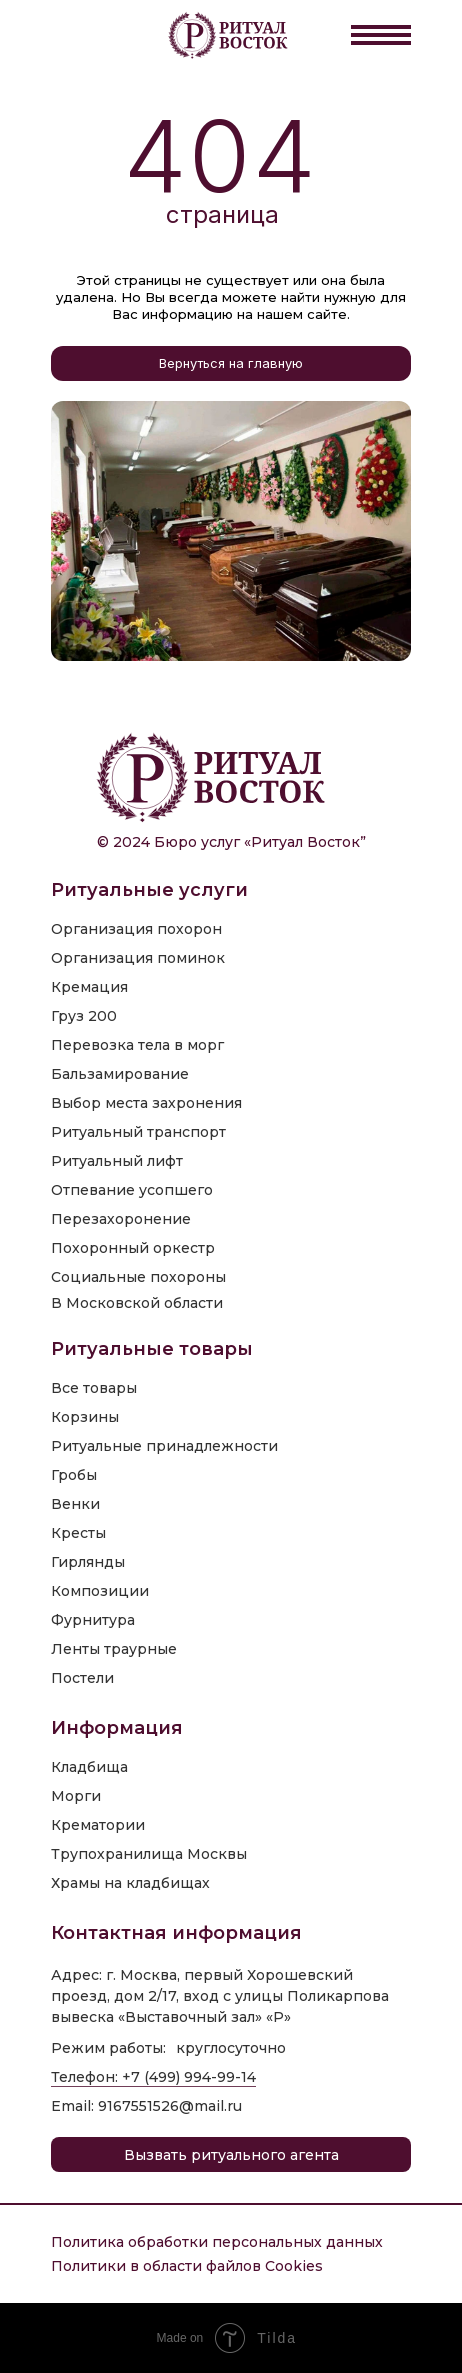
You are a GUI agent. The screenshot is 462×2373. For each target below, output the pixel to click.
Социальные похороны (138, 1277)
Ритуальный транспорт (138, 1132)
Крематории (98, 1825)
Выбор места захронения (146, 1103)
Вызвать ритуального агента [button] (231, 2155)
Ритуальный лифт (117, 1161)
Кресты (78, 1533)
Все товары (94, 1388)
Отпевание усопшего (132, 1190)
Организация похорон (136, 929)
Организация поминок (138, 958)
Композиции (100, 1591)
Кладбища (89, 1767)
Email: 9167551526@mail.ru (146, 2106)
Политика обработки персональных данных (217, 2242)
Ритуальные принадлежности (164, 1446)
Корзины (85, 1417)
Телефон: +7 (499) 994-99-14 (153, 2077)
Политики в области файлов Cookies (187, 2266)
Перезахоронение (121, 1219)
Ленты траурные (114, 1649)
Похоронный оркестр (133, 1248)
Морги (76, 1796)
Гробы (74, 1475)
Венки (75, 1504)
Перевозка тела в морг (137, 1045)
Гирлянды (88, 1562)
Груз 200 (84, 1016)
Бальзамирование (120, 1074)
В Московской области (137, 1303)
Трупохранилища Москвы (149, 1854)
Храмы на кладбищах (130, 1883)
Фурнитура (93, 1620)
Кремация (89, 987)
